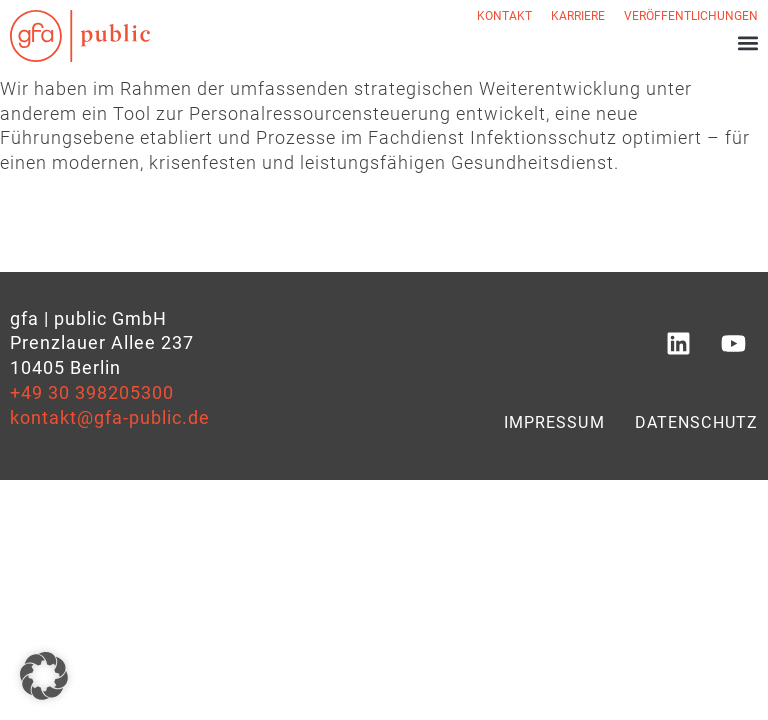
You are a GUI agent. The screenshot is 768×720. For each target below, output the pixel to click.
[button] (747, 42)
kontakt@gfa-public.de (110, 418)
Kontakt (504, 16)
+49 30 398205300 (92, 393)
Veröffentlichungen (691, 16)
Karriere (578, 16)
